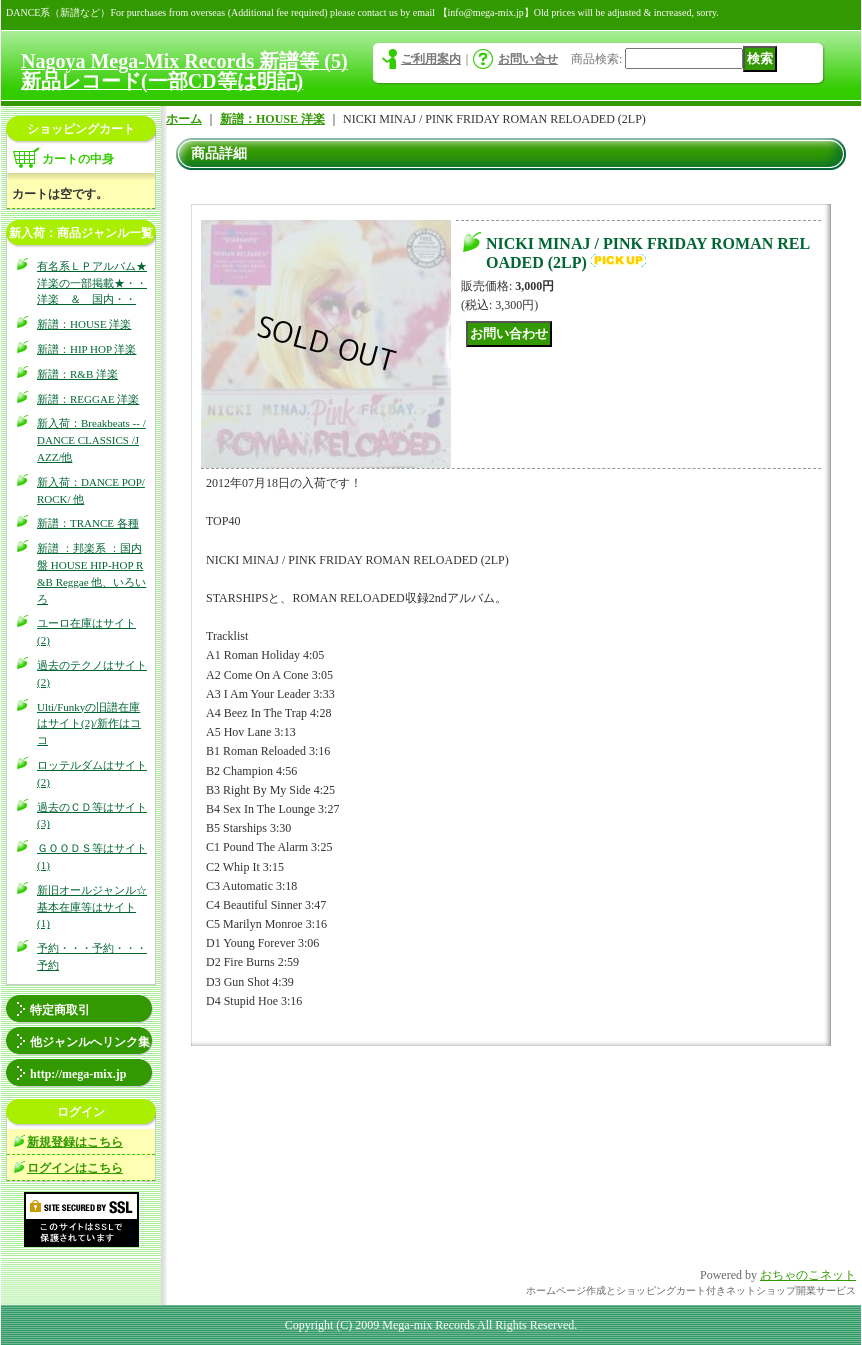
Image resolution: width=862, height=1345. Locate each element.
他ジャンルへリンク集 (90, 1042)
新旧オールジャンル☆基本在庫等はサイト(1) (92, 907)
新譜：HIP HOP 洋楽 (86, 349)
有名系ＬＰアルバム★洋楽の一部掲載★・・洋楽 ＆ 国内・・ (92, 283)
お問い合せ (528, 59)
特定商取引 (60, 1010)
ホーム (184, 119)
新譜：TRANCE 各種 (88, 523)
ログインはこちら (75, 1168)
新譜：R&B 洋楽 (77, 374)
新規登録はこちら (75, 1142)
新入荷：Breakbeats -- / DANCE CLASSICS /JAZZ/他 (91, 440)
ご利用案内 (431, 59)
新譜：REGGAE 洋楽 (88, 399)
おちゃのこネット (808, 1275)
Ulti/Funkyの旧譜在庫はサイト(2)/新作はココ (89, 724)
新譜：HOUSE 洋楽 (84, 324)
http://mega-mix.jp (78, 1074)
